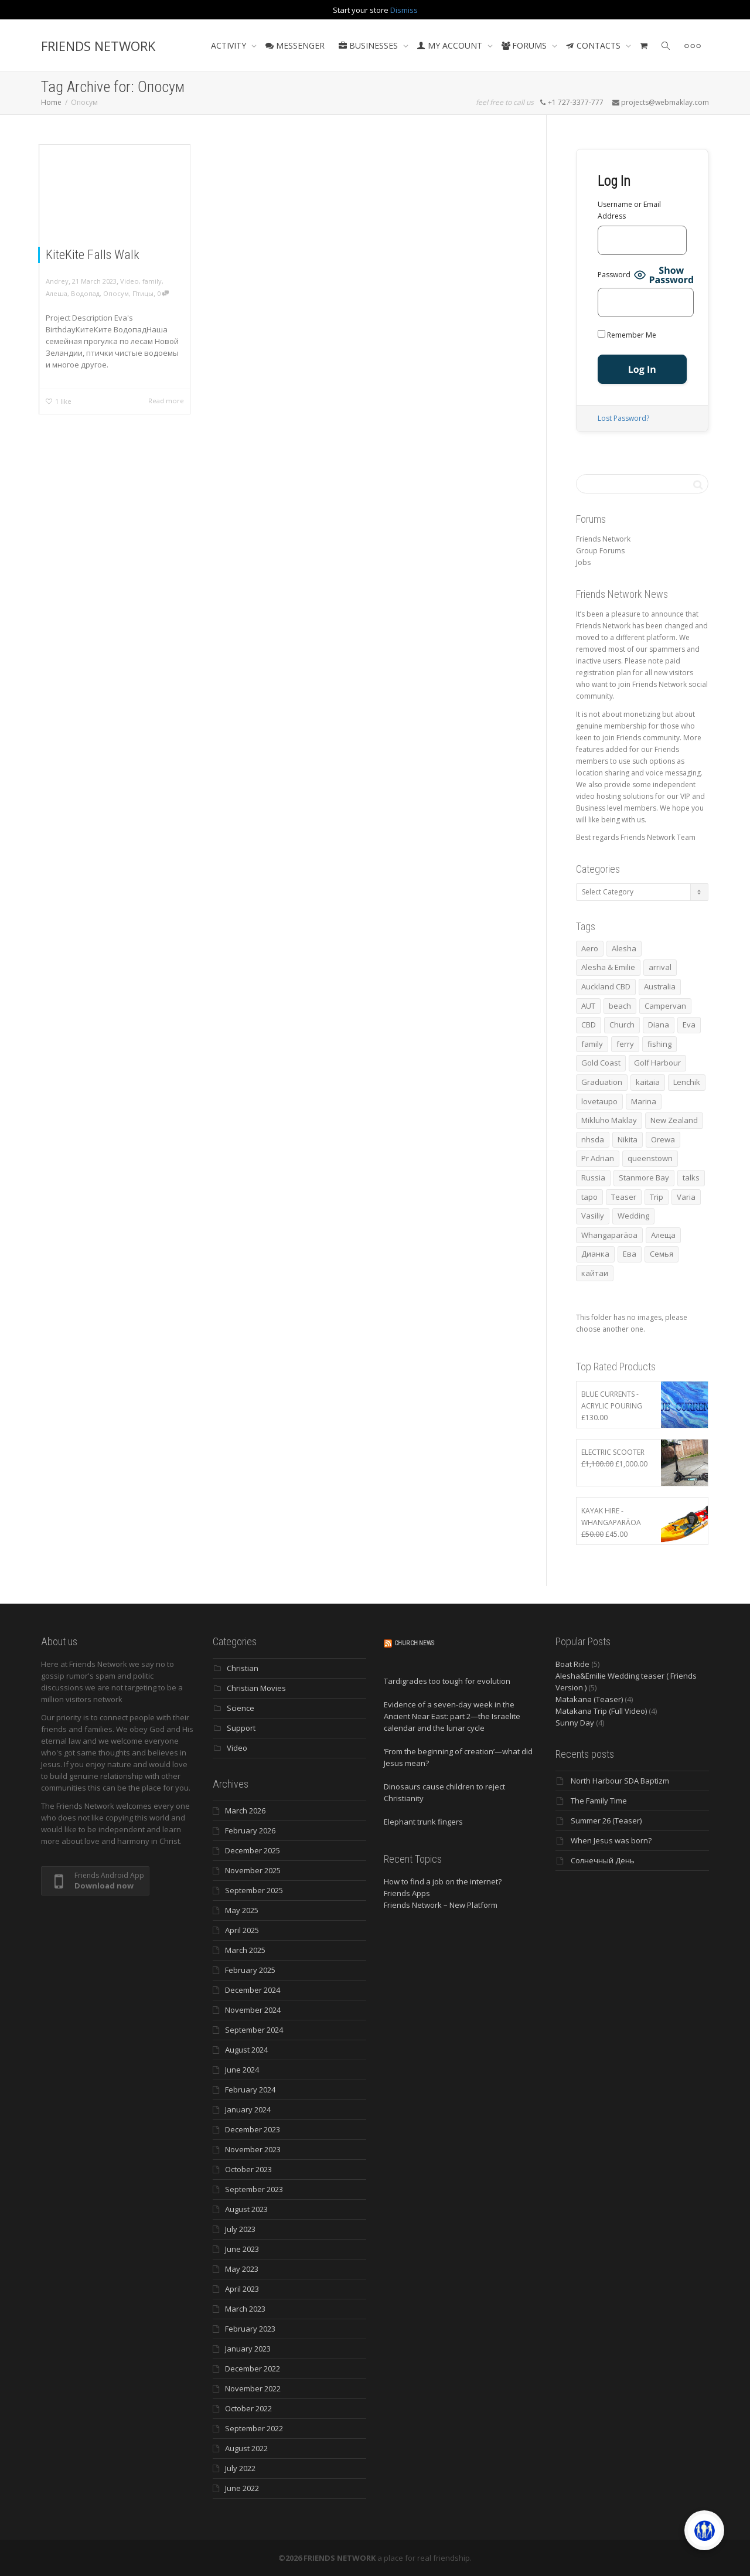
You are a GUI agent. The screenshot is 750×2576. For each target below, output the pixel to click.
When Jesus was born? (611, 1840)
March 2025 (245, 1950)
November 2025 (253, 1870)
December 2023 (252, 2129)
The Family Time (599, 1800)
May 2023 (241, 2269)
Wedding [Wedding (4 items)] (633, 1215)
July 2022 (240, 2468)
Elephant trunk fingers (423, 1821)
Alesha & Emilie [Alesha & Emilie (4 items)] (608, 967)
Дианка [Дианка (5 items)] (595, 1253)
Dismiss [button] (404, 10)
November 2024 (253, 2010)
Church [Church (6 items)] (622, 1024)
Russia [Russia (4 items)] (593, 1177)
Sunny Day (574, 1722)
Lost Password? (623, 418)
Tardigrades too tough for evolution (447, 1681)
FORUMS (525, 45)
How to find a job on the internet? (443, 1881)
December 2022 (252, 2368)
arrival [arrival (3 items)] (660, 967)
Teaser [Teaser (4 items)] (623, 1197)
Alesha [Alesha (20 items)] (624, 948)
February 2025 (250, 1970)
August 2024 (246, 2049)
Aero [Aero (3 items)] (589, 948)
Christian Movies (256, 1688)
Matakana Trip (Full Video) (601, 1711)
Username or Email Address (629, 210)
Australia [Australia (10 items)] (660, 986)
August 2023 (246, 2209)
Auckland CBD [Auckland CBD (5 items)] (605, 986)
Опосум (116, 293)
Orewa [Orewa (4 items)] (663, 1139)
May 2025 (241, 1910)
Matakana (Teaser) (589, 1699)
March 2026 (245, 1810)
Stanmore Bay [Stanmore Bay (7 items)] (644, 1177)
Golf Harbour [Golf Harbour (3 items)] (657, 1062)
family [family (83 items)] (592, 1044)
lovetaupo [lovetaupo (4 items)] (599, 1101)
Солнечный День (603, 1860)
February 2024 (250, 2089)
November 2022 (253, 2388)
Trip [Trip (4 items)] (656, 1197)
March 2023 (245, 2308)
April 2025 (242, 1930)
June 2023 (242, 2249)
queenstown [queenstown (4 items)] (650, 1158)
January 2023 (248, 2348)
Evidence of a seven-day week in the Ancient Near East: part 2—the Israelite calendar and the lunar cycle (452, 1716)
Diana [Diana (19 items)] (658, 1024)
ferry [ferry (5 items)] (625, 1044)
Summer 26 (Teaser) (606, 1820)
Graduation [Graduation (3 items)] (601, 1082)
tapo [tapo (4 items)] (589, 1197)
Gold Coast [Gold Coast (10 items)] (601, 1062)
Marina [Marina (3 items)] (643, 1101)
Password (614, 275)
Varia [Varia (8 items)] (686, 1197)
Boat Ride (572, 1664)
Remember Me (627, 335)
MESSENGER (295, 45)
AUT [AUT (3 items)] (588, 1006)
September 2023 (254, 2189)
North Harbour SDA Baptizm (620, 1780)
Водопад (85, 293)
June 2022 (242, 2488)
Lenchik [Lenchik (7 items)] (686, 1082)
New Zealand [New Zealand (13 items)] (674, 1120)
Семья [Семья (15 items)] (661, 1253)
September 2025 (254, 1890)
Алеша (56, 293)
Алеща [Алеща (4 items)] (663, 1235)
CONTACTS (594, 45)
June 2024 (242, 2069)
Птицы (143, 293)
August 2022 (246, 2448)
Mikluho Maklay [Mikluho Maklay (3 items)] (609, 1120)
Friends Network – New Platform (440, 1905)
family (152, 281)
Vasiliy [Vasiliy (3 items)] (592, 1215)
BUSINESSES (369, 45)
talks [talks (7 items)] (691, 1177)
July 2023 (240, 2229)
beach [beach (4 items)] (620, 1006)
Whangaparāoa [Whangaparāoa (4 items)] (609, 1235)
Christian (242, 1668)
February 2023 (250, 2328)
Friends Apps (407, 1893)
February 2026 (250, 1830)
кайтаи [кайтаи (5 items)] (594, 1273)
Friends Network (603, 539)
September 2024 (254, 2029)
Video (129, 281)
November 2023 (253, 2149)
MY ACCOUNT (451, 45)
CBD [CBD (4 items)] (588, 1024)
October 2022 (248, 2408)
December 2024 (252, 1990)
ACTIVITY (229, 45)
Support (241, 1728)
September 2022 (254, 2428)
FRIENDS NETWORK (98, 46)
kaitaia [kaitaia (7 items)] (648, 1082)
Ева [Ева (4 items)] (629, 1253)
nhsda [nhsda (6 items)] (592, 1139)
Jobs (583, 562)
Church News (414, 1643)
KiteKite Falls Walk (92, 254)
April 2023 (242, 2289)
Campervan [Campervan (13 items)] (665, 1006)
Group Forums (600, 551)
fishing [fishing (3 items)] (659, 1044)
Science (240, 1708)
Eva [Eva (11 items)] (689, 1024)
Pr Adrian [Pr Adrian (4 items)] (597, 1158)
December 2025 (252, 1850)
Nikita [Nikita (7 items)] (628, 1139)
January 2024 (248, 2109)
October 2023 (248, 2169)
